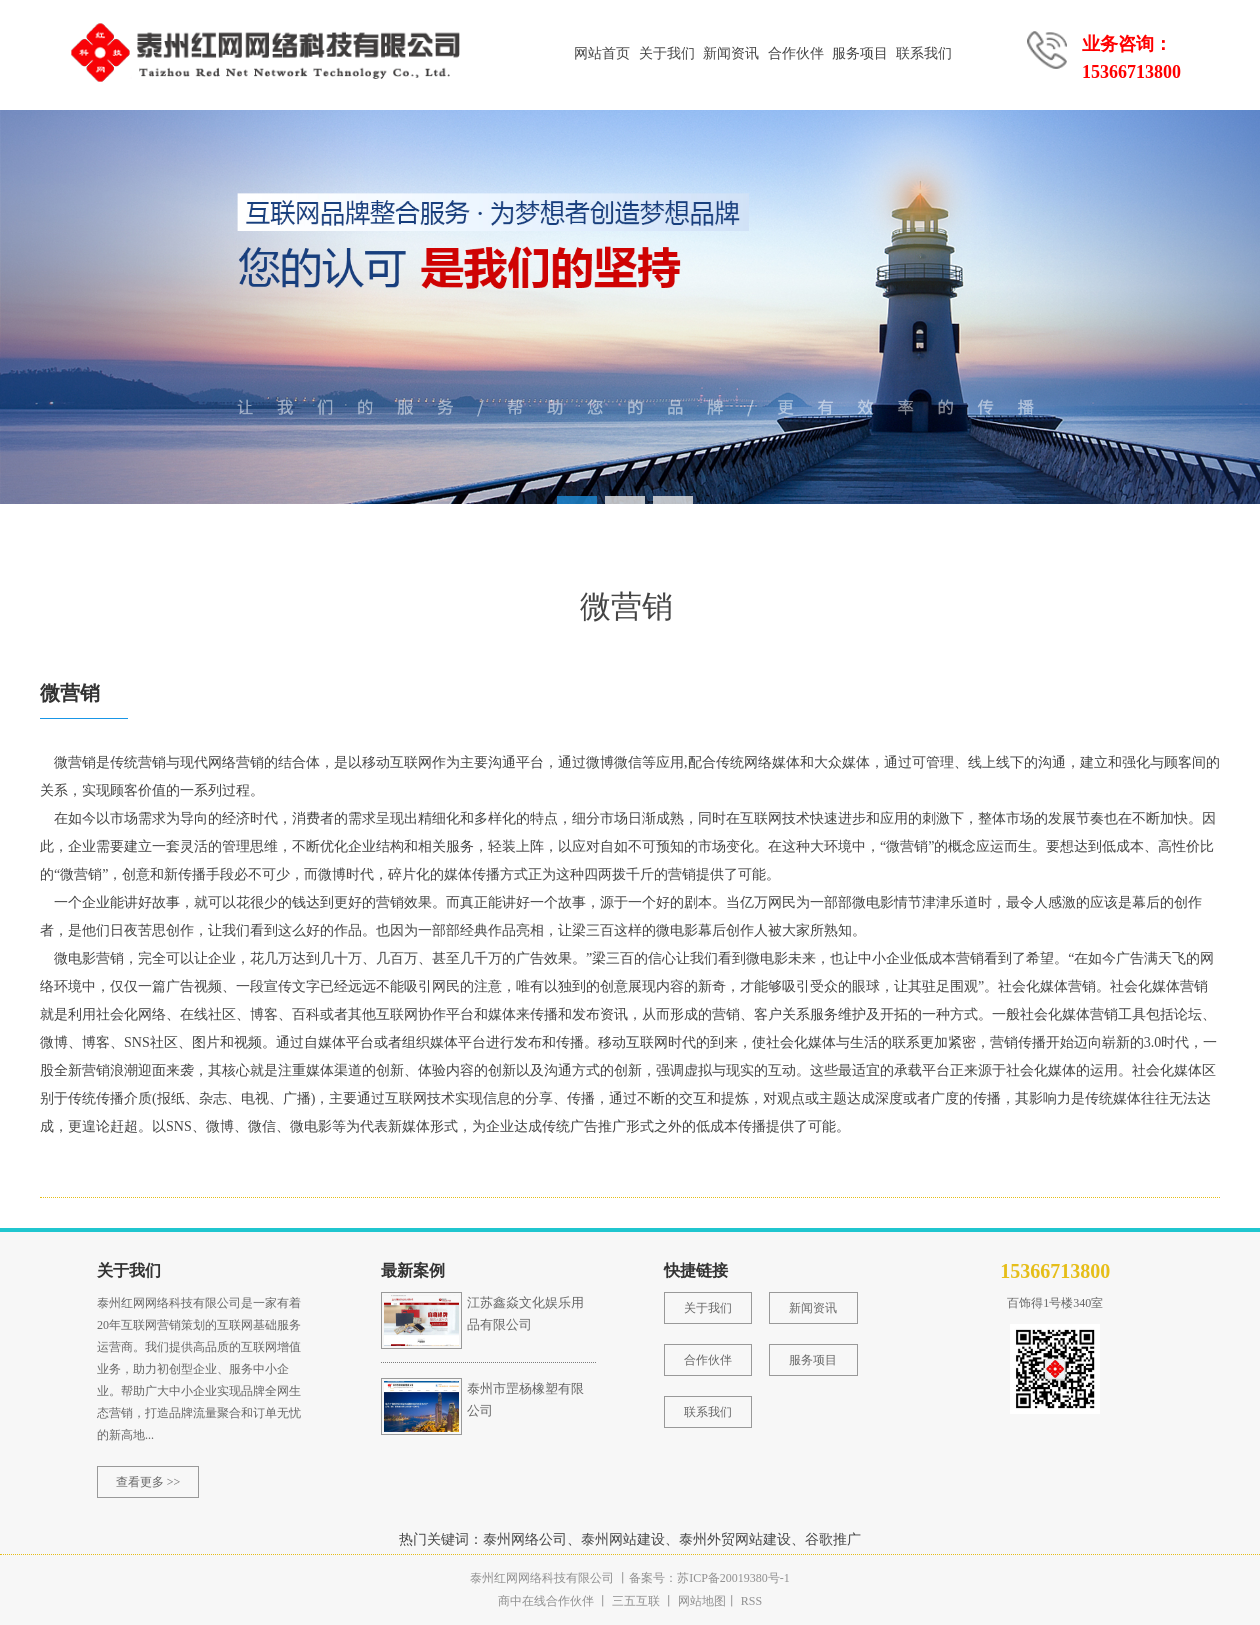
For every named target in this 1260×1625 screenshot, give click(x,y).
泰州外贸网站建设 (735, 1539)
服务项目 (860, 53)
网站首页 (602, 53)
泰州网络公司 (525, 1539)
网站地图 (702, 1601)
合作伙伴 (796, 53)
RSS (750, 1601)
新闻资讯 (731, 53)
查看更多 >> (148, 1482)
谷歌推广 (833, 1539)
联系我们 (924, 53)
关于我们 (667, 53)
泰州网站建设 (623, 1539)
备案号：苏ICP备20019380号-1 (709, 1578)
